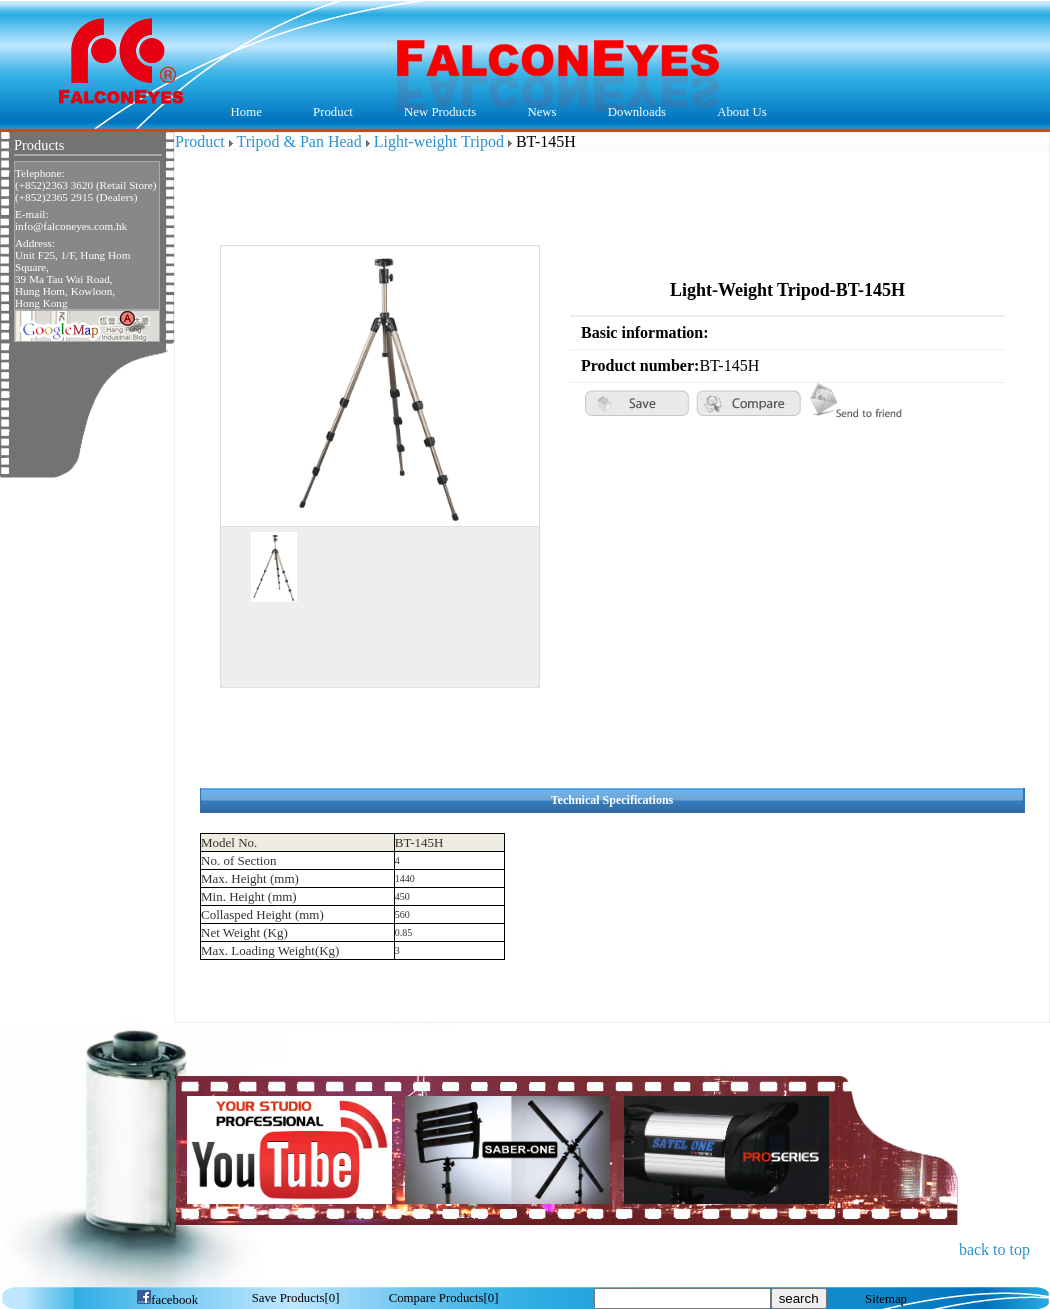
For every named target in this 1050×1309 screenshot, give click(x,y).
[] (296, 1298)
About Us (737, 113)
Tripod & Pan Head (299, 141)
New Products (440, 112)
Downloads (632, 113)
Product (327, 113)
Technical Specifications (612, 800)
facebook (167, 1300)
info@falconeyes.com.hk (71, 226)
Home (246, 112)
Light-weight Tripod (439, 141)
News (537, 113)
